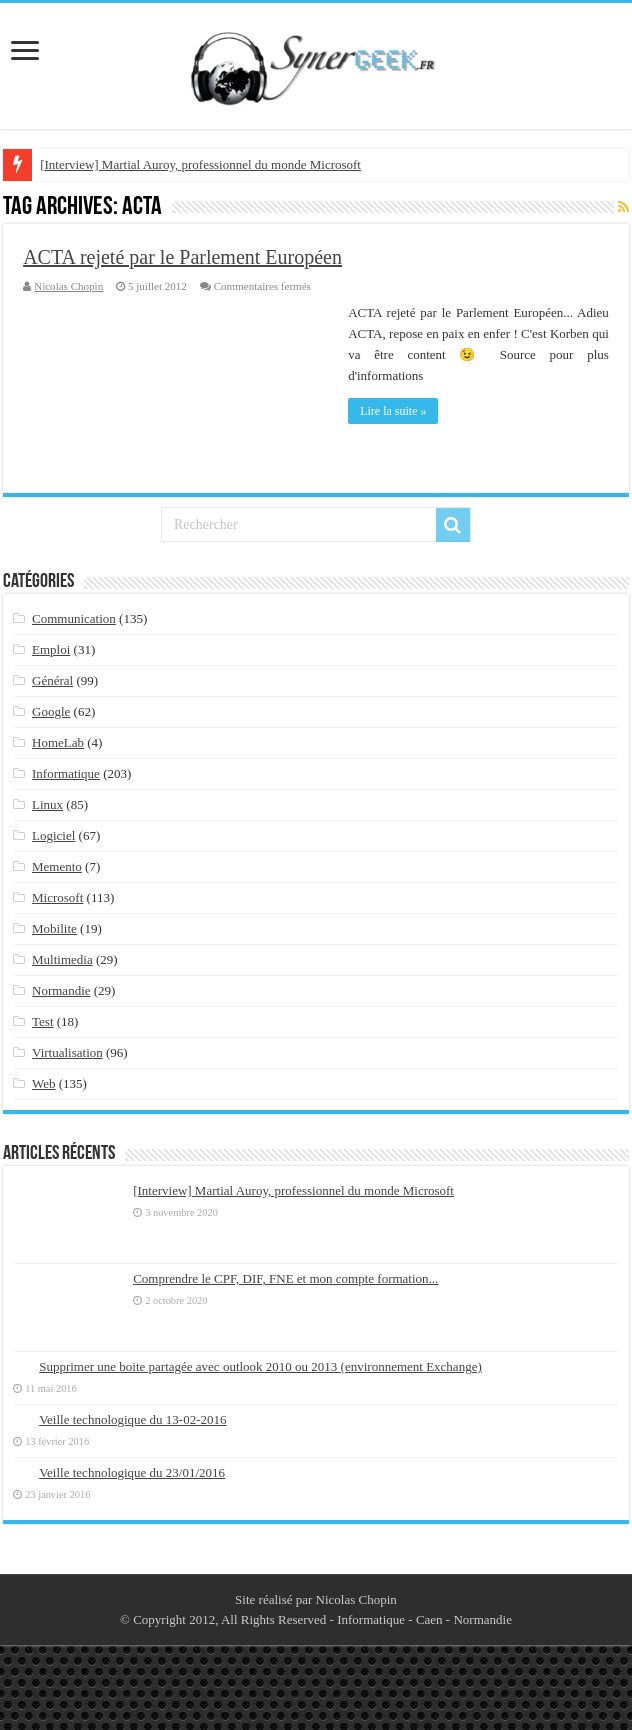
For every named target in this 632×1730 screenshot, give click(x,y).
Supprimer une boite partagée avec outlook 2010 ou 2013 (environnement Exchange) (260, 1366)
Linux (47, 804)
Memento (57, 866)
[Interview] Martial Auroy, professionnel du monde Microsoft (200, 164)
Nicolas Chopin (68, 286)
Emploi (51, 649)
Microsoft (57, 897)
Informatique (66, 773)
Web (44, 1083)
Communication (74, 618)
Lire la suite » (393, 411)
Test (42, 1021)
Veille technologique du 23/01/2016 (132, 1472)
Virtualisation (67, 1052)
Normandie (61, 990)
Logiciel (53, 835)
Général (52, 680)
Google (51, 711)
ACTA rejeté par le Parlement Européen (182, 257)
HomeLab (58, 742)
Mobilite (54, 928)
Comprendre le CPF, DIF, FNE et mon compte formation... (285, 1278)
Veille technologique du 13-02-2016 (132, 1419)
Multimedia (62, 959)
